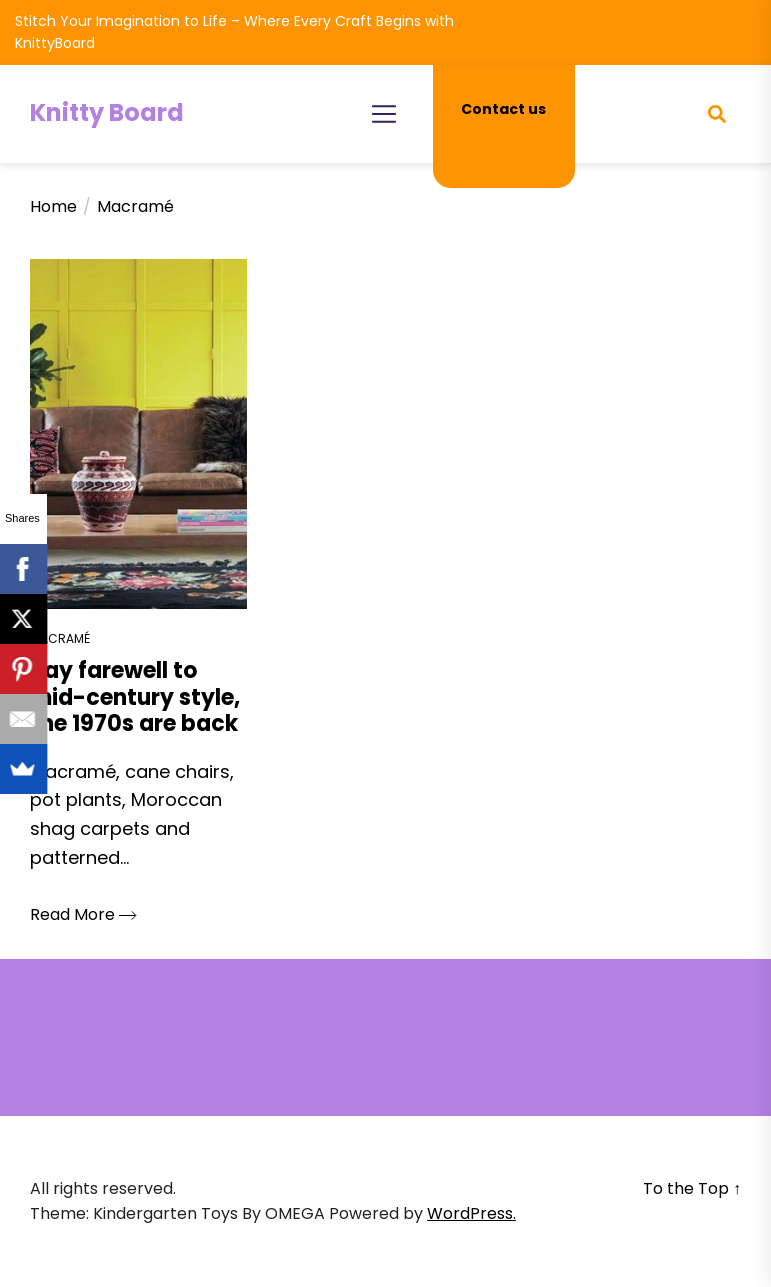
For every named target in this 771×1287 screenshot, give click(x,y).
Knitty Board (107, 112)
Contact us (503, 109)
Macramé (60, 638)
